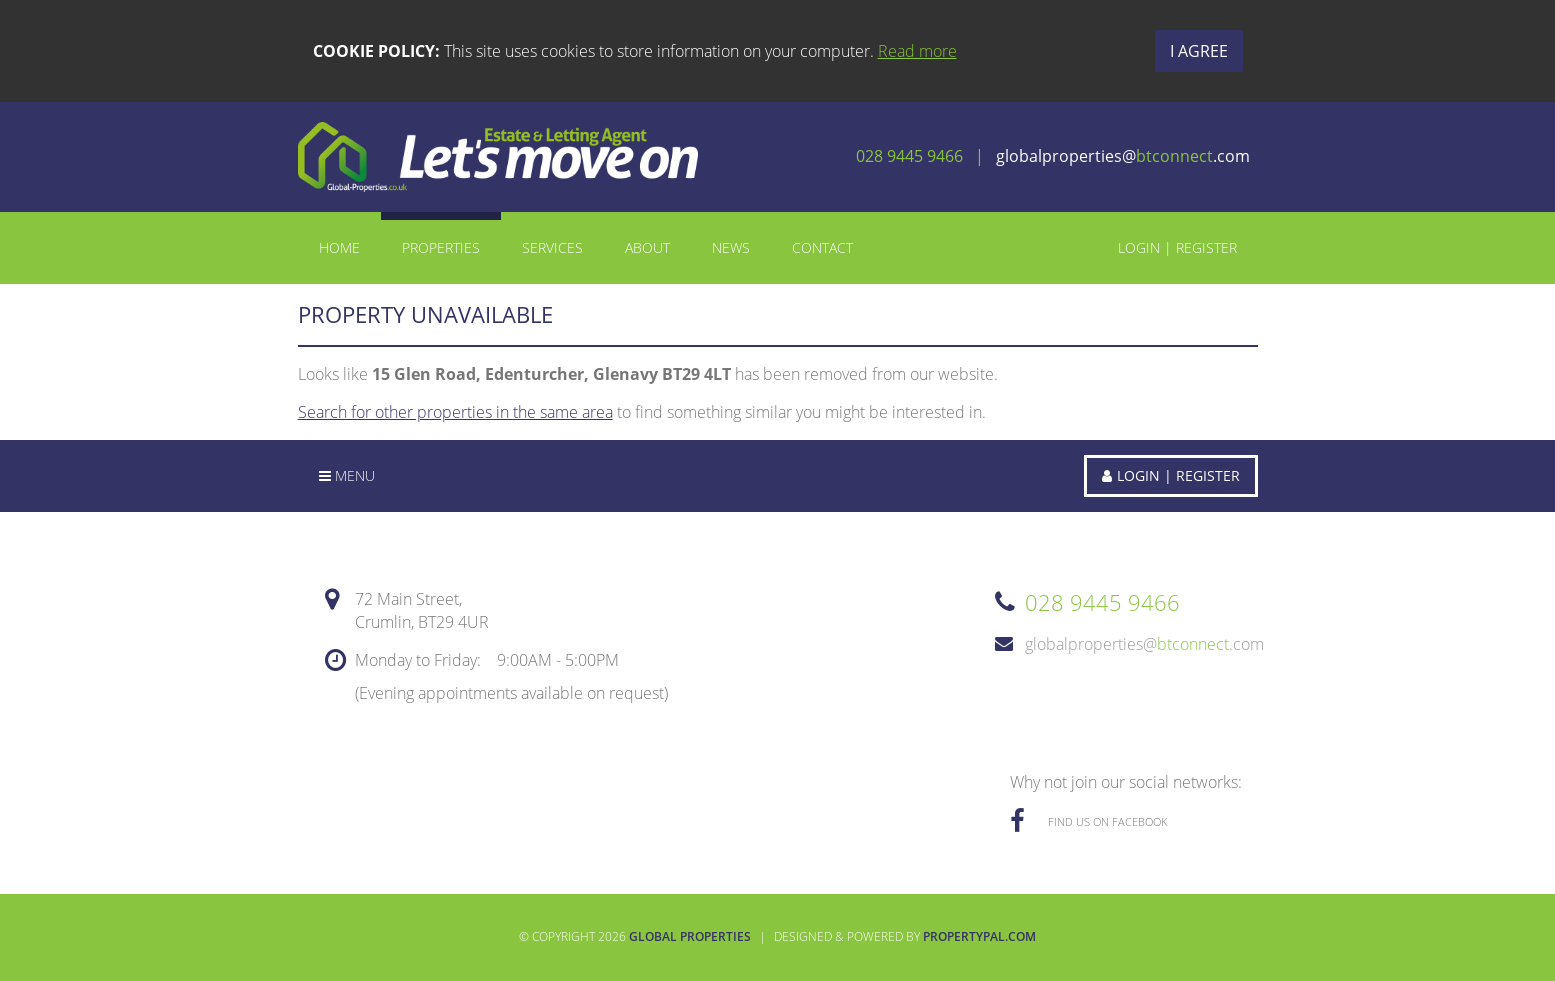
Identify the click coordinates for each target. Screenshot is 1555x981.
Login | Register (1177, 247)
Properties (441, 247)
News (731, 247)
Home (339, 247)
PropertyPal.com (979, 936)
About (647, 247)
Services (552, 247)
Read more (917, 51)
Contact (822, 247)
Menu (347, 475)
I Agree (1199, 51)
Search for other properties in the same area (455, 412)
